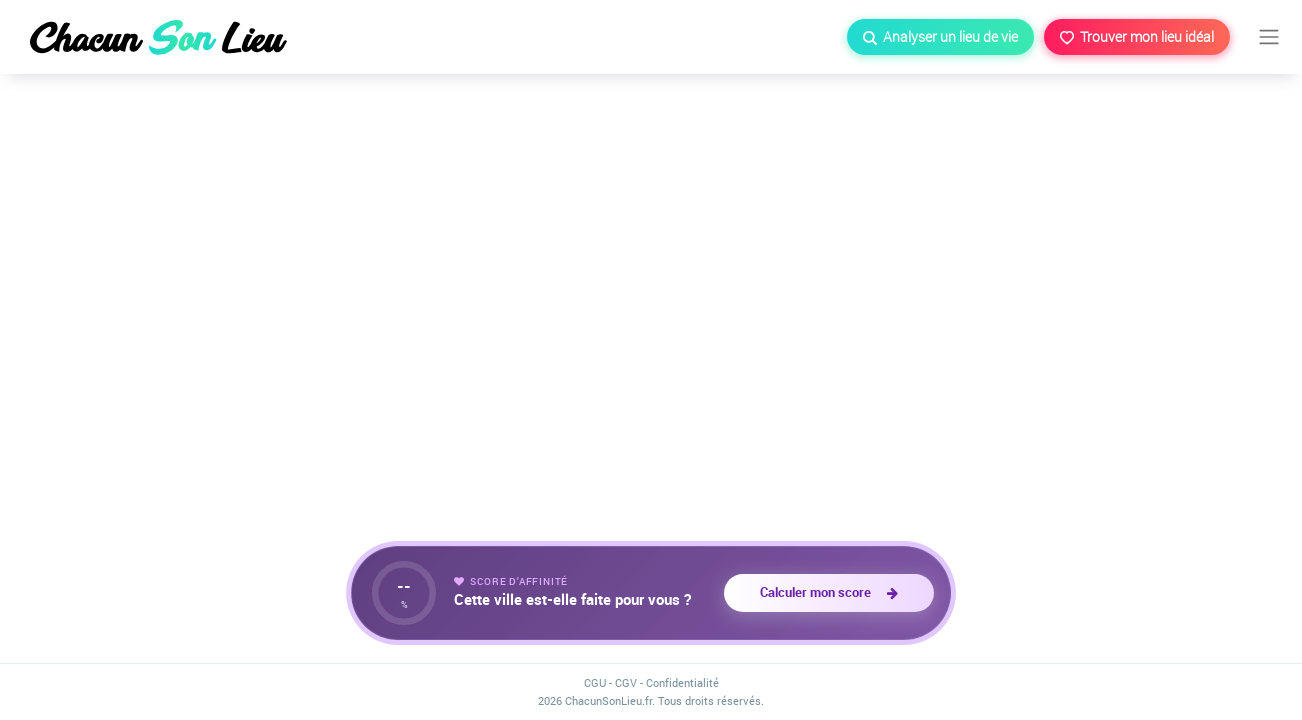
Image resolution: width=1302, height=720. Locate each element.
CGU (595, 682)
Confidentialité (682, 682)
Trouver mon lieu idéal (1137, 36)
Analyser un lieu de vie (940, 36)
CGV (626, 682)
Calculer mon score (829, 592)
